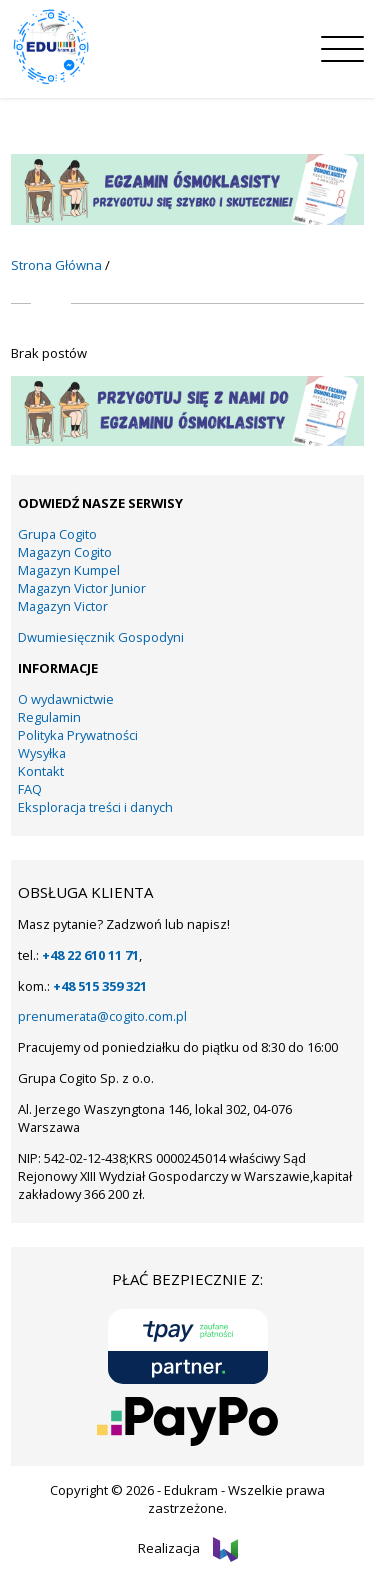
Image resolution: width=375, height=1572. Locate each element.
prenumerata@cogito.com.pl (102, 1016)
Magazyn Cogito (65, 552)
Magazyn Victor (63, 606)
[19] (187, 441)
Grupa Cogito (57, 534)
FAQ (30, 789)
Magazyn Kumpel (69, 570)
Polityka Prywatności (78, 735)
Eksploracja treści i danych (95, 807)
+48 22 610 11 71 (90, 955)
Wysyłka (42, 753)
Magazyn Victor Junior (82, 588)
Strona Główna (56, 265)
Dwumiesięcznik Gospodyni (101, 637)
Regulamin (49, 717)
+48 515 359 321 (100, 986)
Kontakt (41, 771)
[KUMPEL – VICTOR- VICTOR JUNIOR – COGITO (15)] (187, 220)
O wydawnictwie (66, 699)
